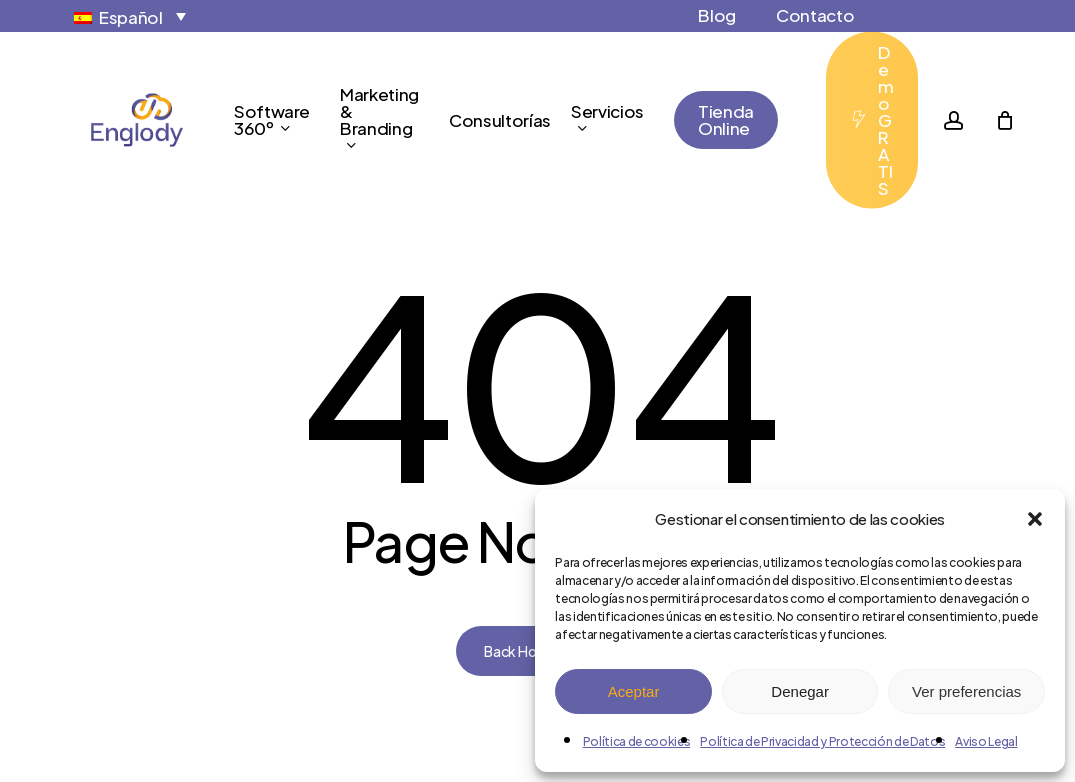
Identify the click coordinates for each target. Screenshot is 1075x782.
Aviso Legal (986, 741)
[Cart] (1005, 120)
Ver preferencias (966, 691)
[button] (1035, 519)
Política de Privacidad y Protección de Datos (822, 741)
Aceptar (634, 691)
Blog (717, 15)
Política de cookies (637, 741)
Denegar (800, 691)
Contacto (815, 15)
